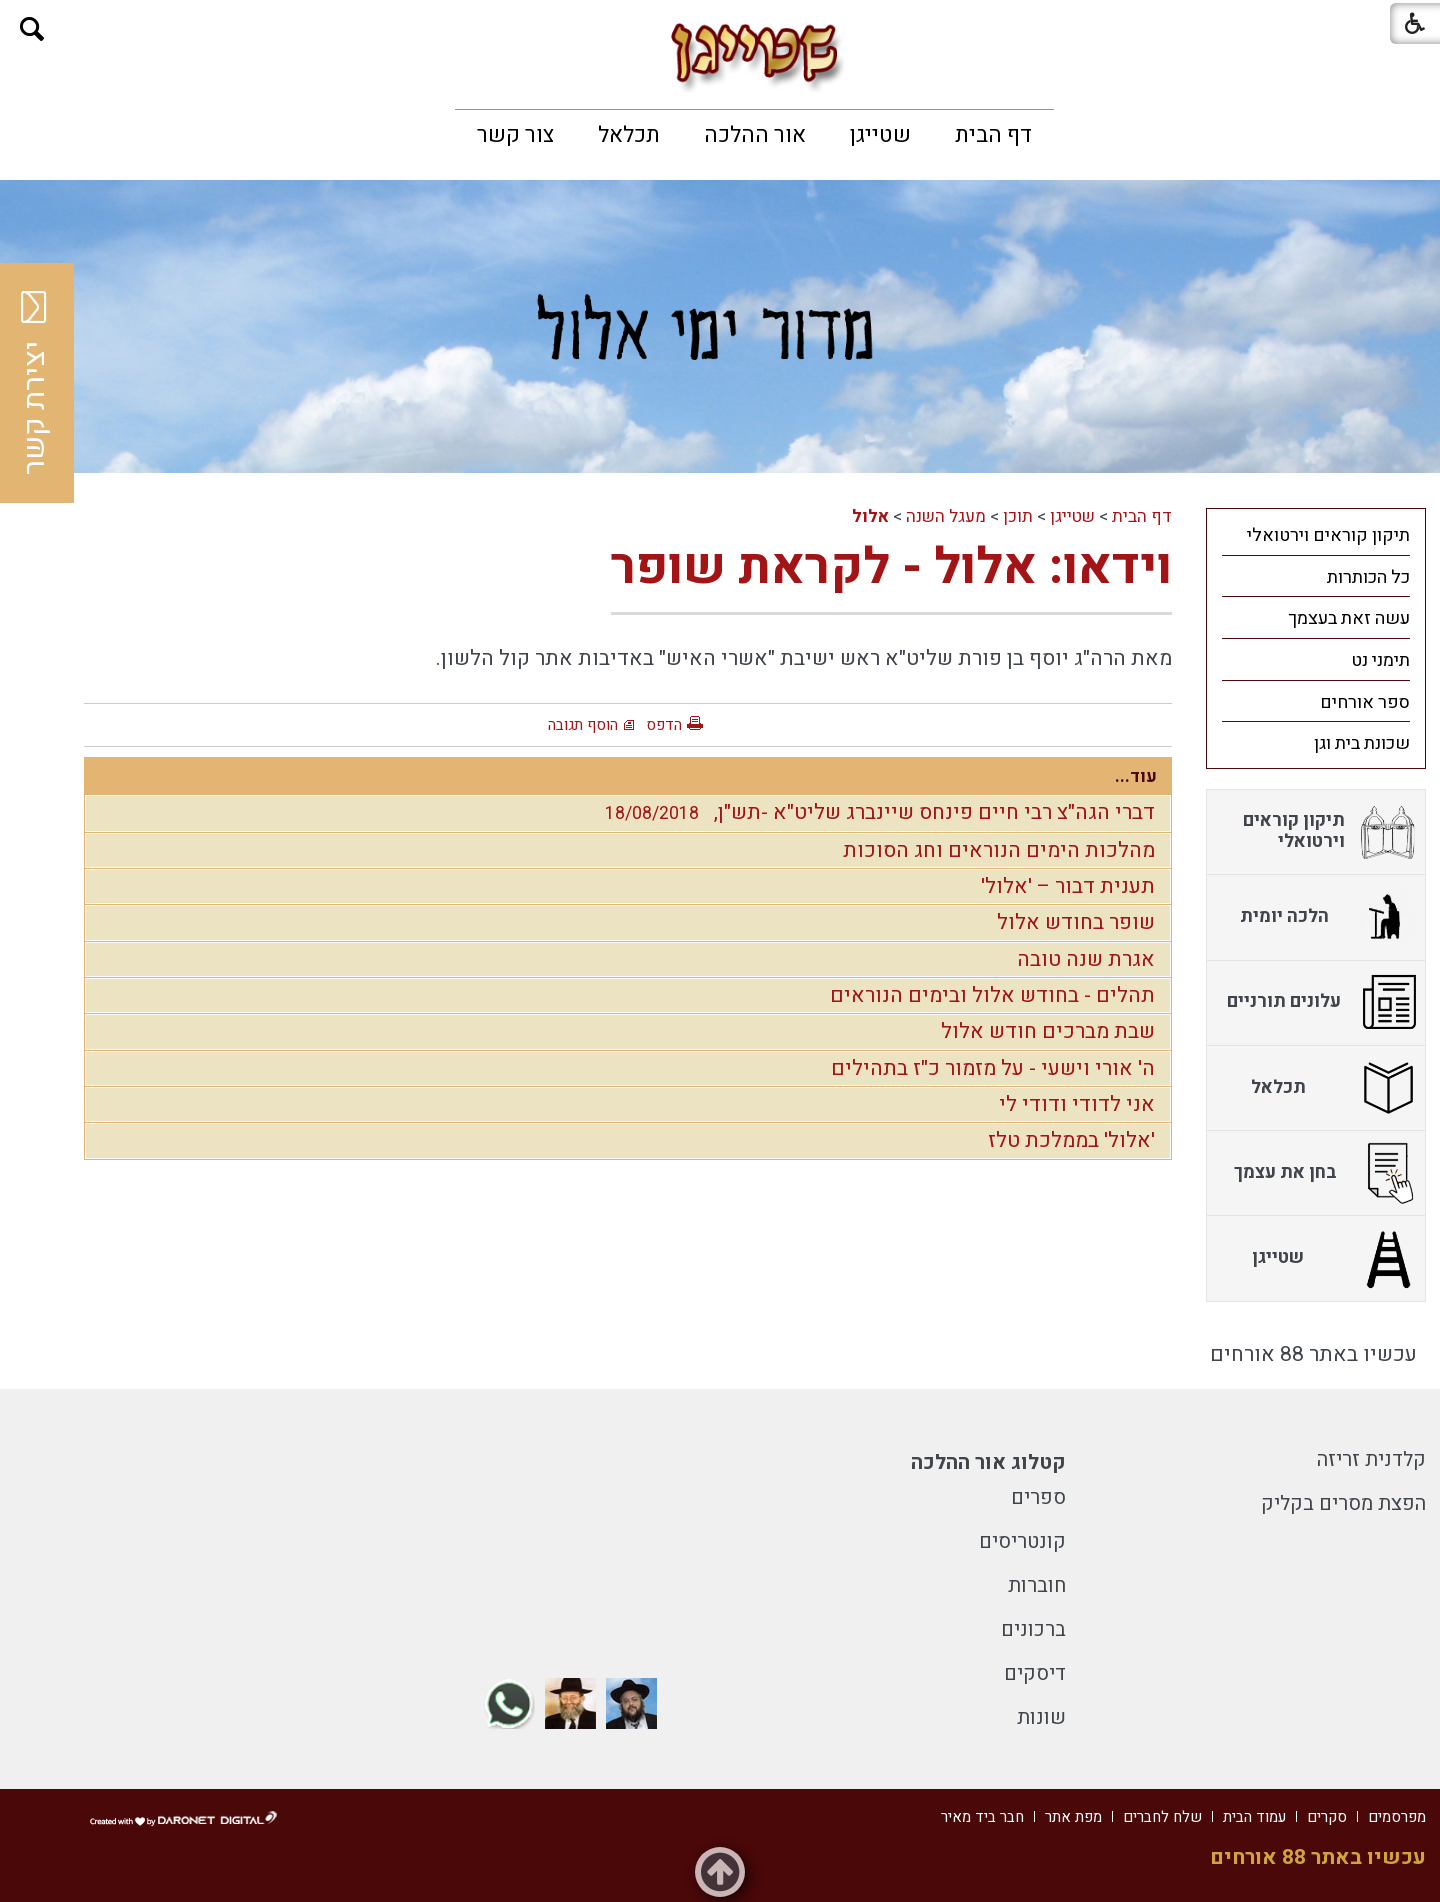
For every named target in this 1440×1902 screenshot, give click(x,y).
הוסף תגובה (583, 725)
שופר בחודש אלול (1076, 922)
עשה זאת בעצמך (1349, 618)
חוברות (1037, 1585)
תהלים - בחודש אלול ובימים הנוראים (992, 995)
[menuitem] (993, 135)
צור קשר (515, 135)
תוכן (1018, 516)
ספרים (1038, 1497)
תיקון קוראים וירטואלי (1328, 535)
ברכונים (1033, 1629)
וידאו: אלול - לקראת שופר (891, 567)
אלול (870, 516)
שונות (1041, 1717)
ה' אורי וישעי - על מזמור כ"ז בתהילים (993, 1068)
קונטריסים (1022, 1541)
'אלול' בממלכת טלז (1071, 1140)
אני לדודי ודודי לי (1077, 1104)
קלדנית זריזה (1371, 1459)
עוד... (1136, 776)
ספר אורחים (1365, 702)
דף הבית (993, 135)
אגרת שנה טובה (1086, 959)
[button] (32, 29)
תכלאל (629, 135)
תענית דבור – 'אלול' (1068, 886)
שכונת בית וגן (1362, 743)
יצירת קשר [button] (35, 383)
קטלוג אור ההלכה (988, 1462)
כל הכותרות (1368, 577)
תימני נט (1380, 660)
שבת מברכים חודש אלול (1048, 1031)
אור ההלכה (755, 135)
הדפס (664, 725)
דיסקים (1035, 1673)
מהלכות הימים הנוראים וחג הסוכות (999, 850)
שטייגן (880, 135)
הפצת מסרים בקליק (1343, 1503)
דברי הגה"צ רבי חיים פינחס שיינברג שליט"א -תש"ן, (875, 812)
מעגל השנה (946, 516)
